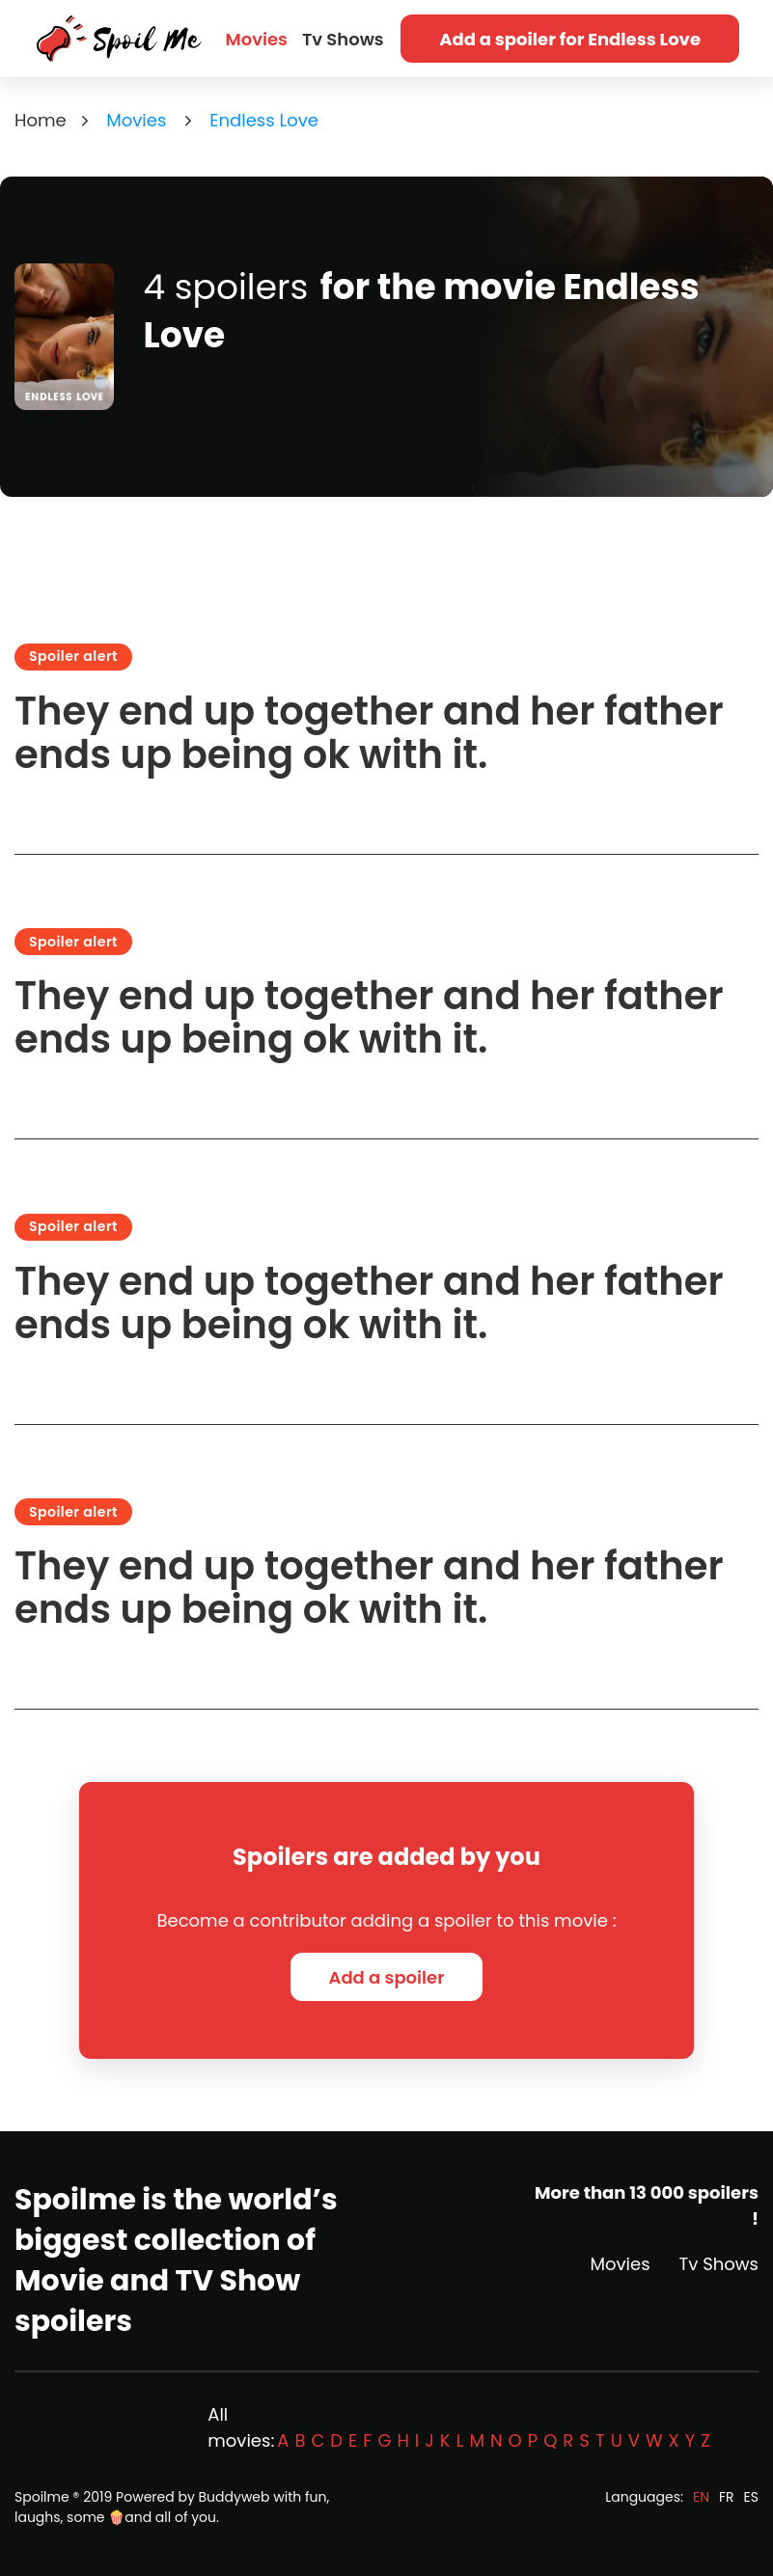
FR (726, 2497)
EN (701, 2497)
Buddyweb (234, 2497)
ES (751, 2497)
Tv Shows (343, 39)
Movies (257, 39)
